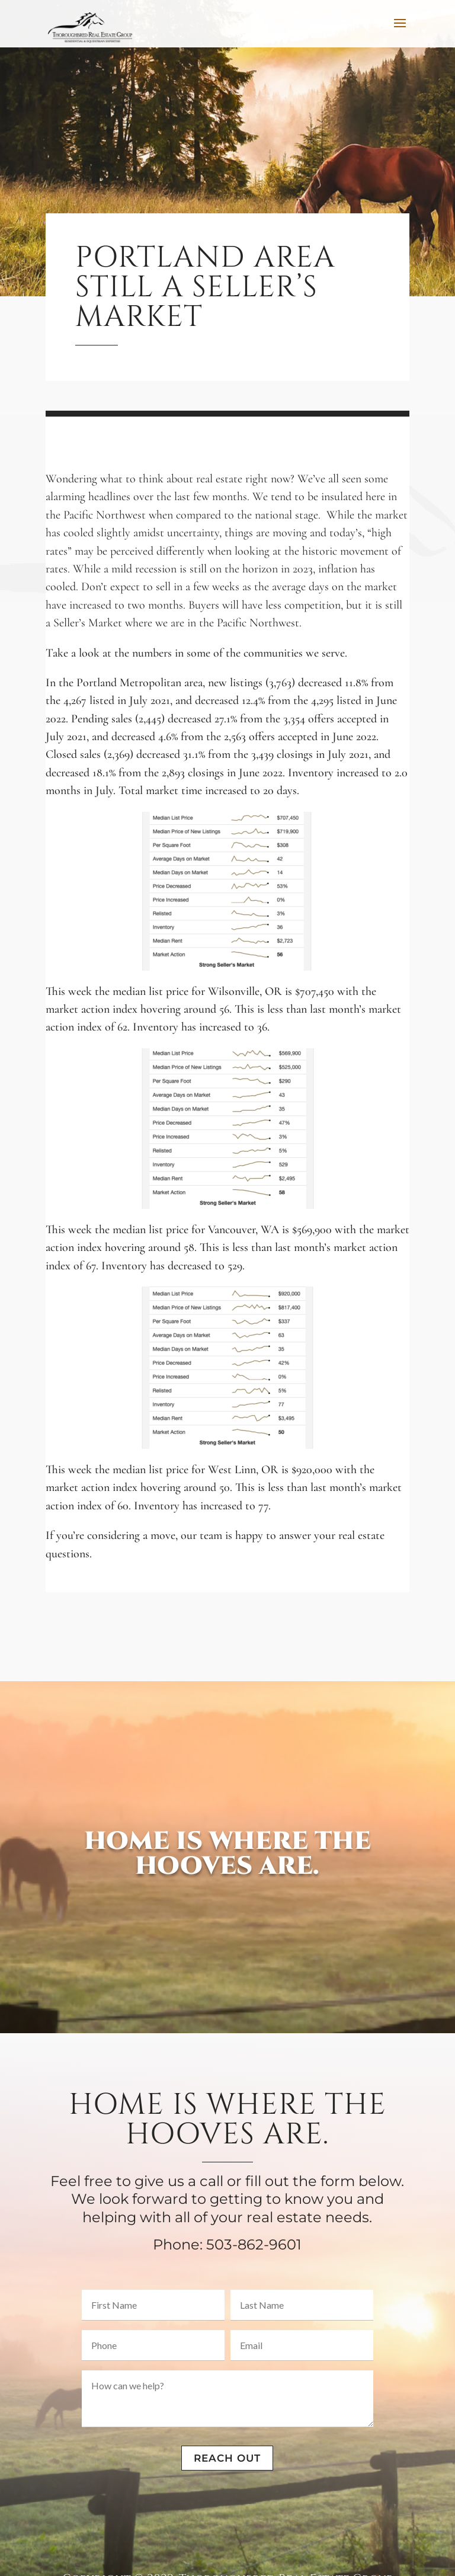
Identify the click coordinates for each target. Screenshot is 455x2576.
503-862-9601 (254, 2244)
